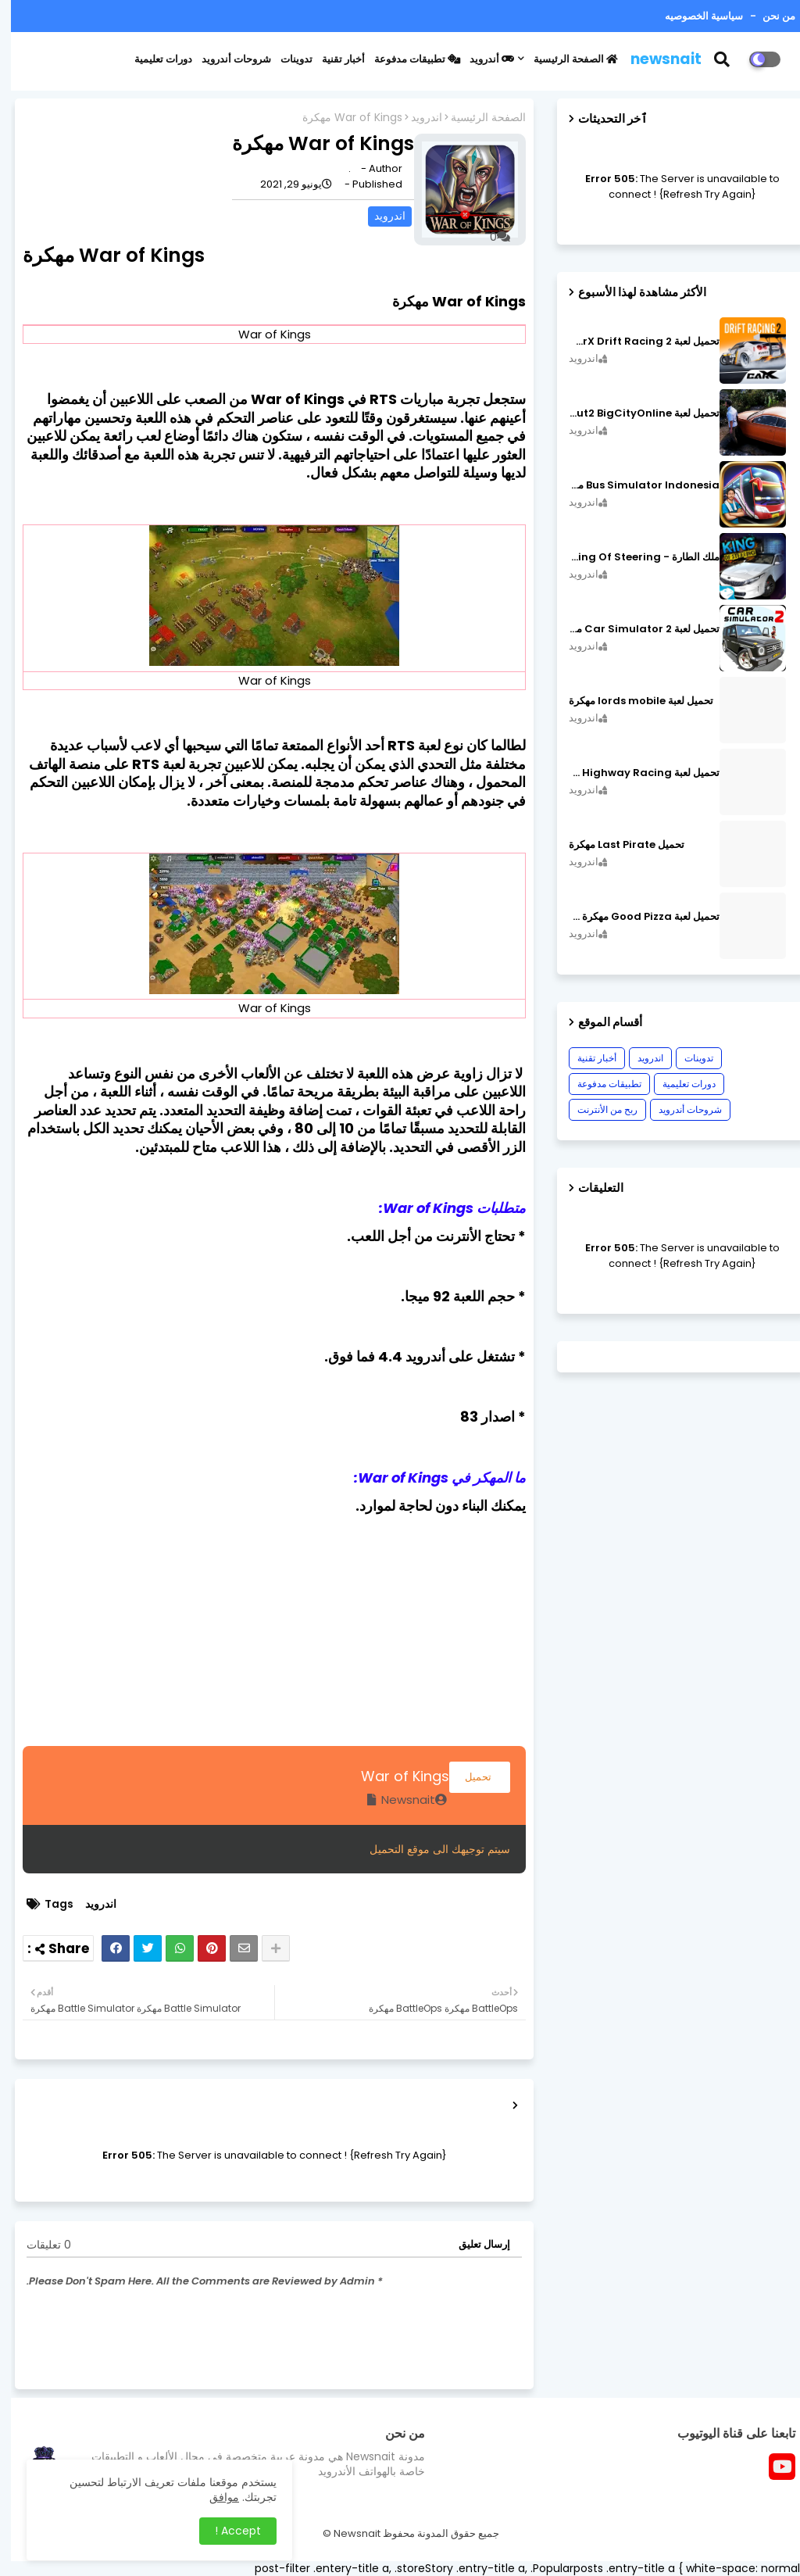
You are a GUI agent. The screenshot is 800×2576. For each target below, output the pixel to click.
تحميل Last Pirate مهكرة (615, 845)
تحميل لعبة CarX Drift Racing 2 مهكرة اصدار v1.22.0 (633, 342)
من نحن (766, 16)
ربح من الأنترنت (596, 1109)
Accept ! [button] (227, 2530)
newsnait (655, 59)
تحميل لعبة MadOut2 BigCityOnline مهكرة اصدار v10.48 (633, 413)
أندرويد (481, 59)
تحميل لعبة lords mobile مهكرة (630, 701)
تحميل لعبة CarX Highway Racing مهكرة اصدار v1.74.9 (633, 773)
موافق (213, 2497)
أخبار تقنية (332, 59)
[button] (720, 59)
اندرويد (415, 117)
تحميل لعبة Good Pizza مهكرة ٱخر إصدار (633, 917)
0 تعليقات (38, 2245)
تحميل (469, 1776)
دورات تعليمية (152, 59)
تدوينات (286, 59)
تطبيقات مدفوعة (406, 59)
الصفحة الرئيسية (565, 59)
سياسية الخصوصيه (693, 16)
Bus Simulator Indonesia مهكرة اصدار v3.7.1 (633, 485)
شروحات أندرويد (225, 59)
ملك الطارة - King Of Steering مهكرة (633, 557)
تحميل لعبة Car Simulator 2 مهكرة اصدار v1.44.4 (633, 629)
